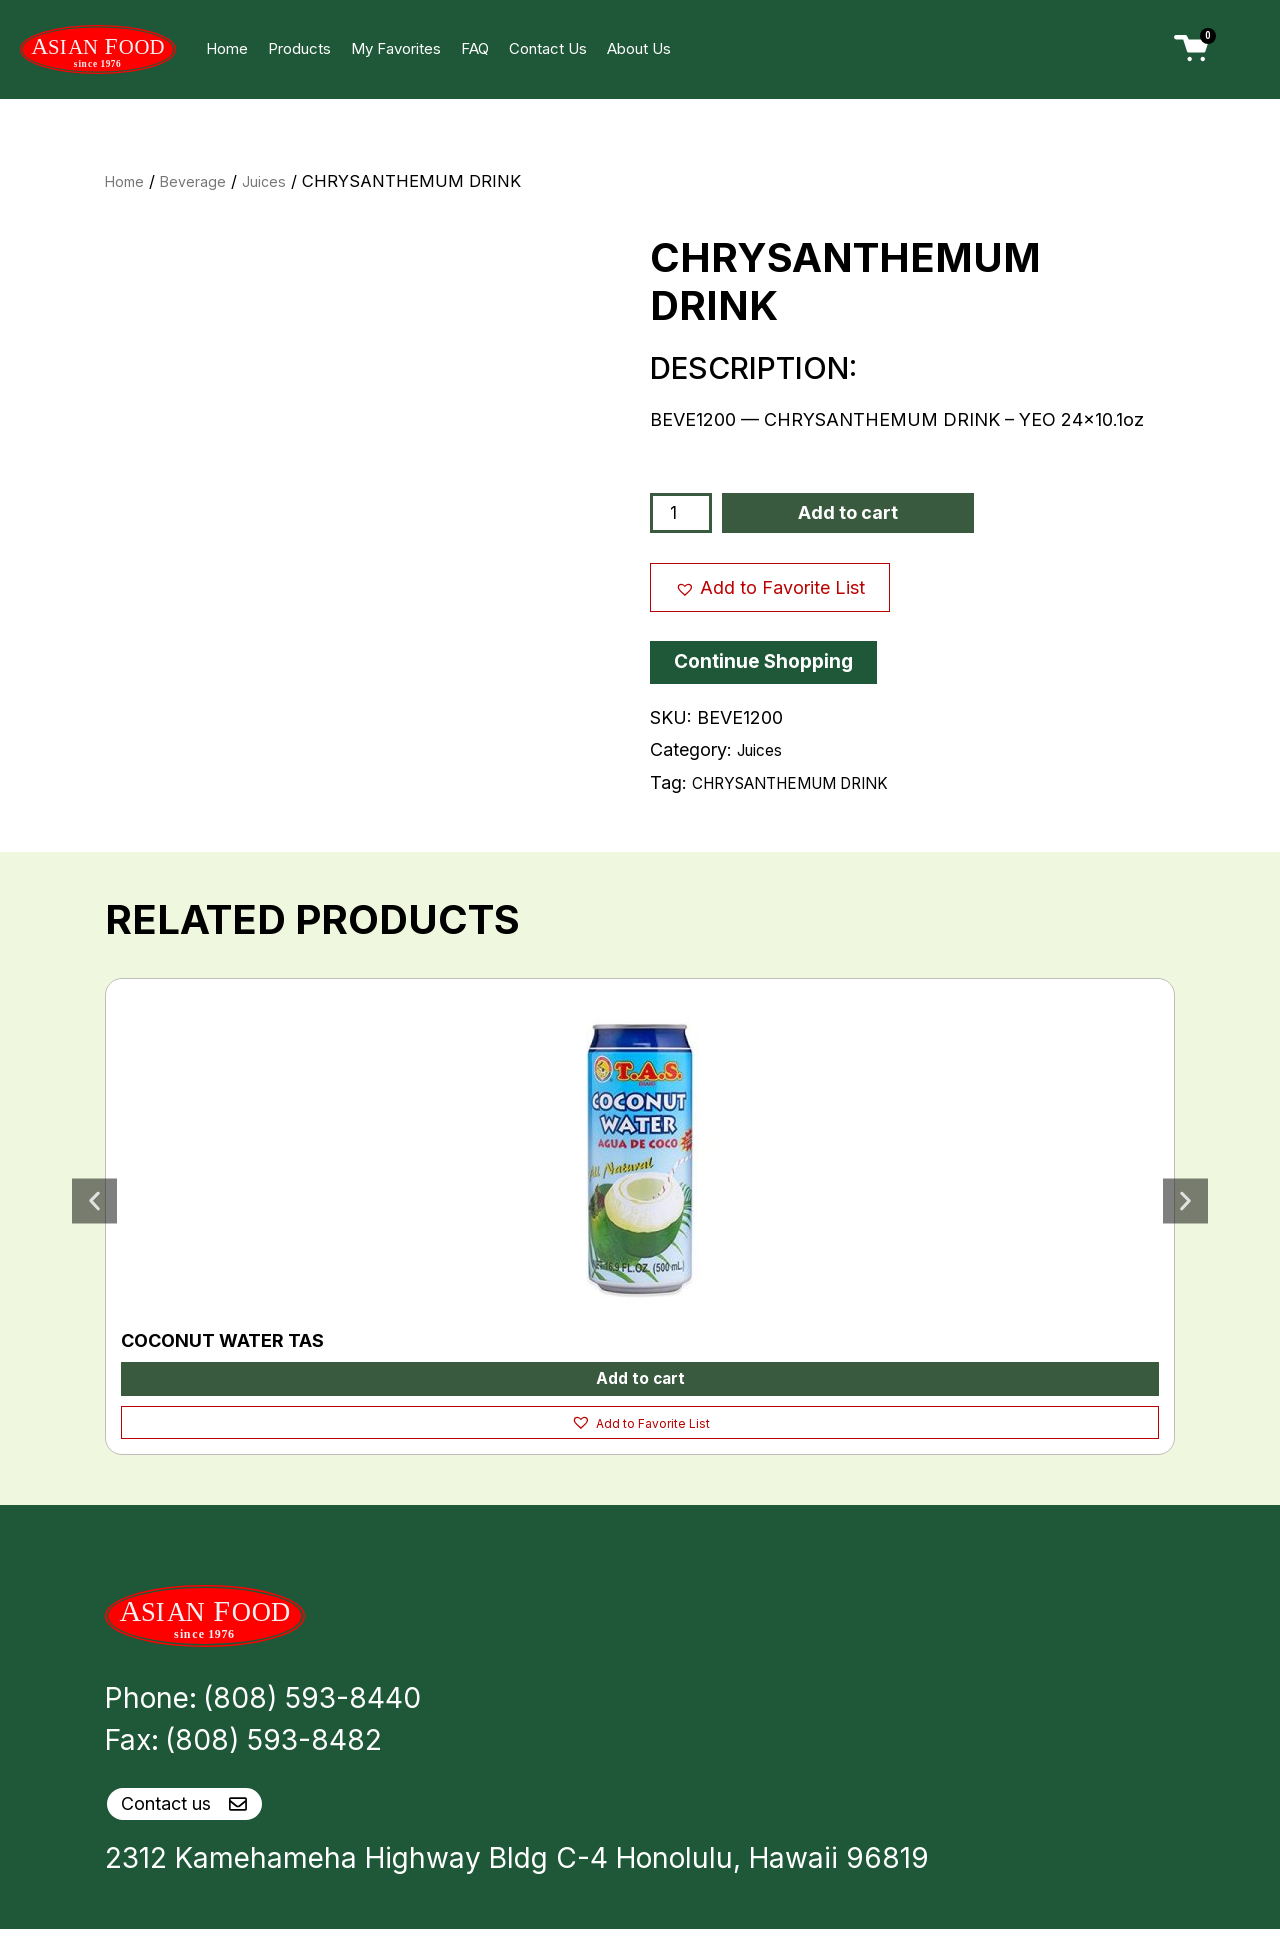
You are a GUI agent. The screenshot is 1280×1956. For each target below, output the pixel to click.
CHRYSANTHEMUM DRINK (810, 782)
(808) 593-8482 (273, 1745)
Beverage (206, 181)
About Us (639, 48)
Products (299, 48)
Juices (285, 181)
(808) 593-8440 (312, 1703)
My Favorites (396, 48)
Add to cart (851, 512)
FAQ (475, 48)
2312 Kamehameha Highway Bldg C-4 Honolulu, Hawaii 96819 (517, 1885)
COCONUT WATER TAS (222, 1339)
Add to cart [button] (640, 1380)
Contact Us (548, 48)
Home (227, 48)
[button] (770, 587)
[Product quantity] (682, 513)
